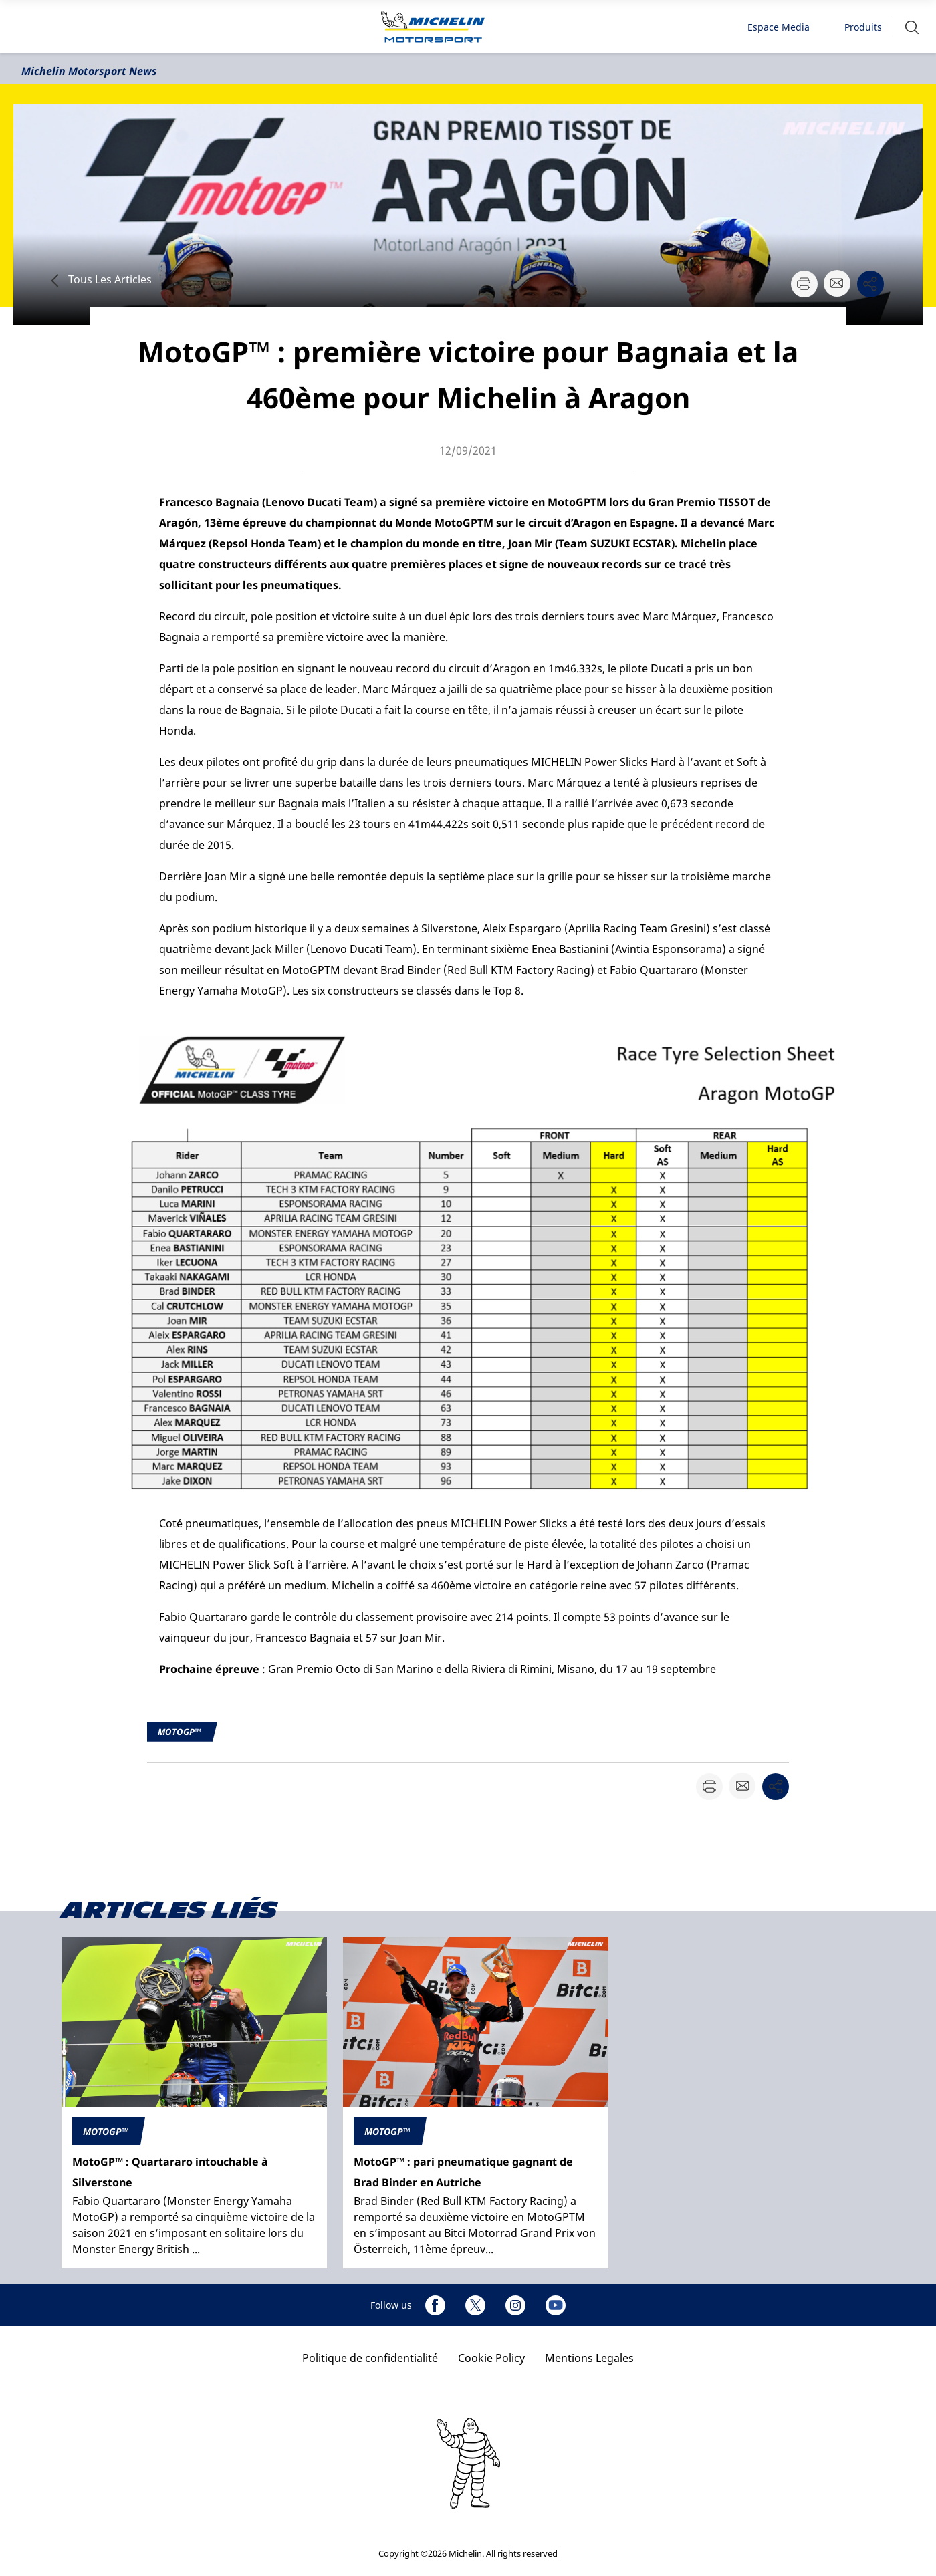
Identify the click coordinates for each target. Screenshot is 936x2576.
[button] (912, 27)
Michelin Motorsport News (89, 70)
